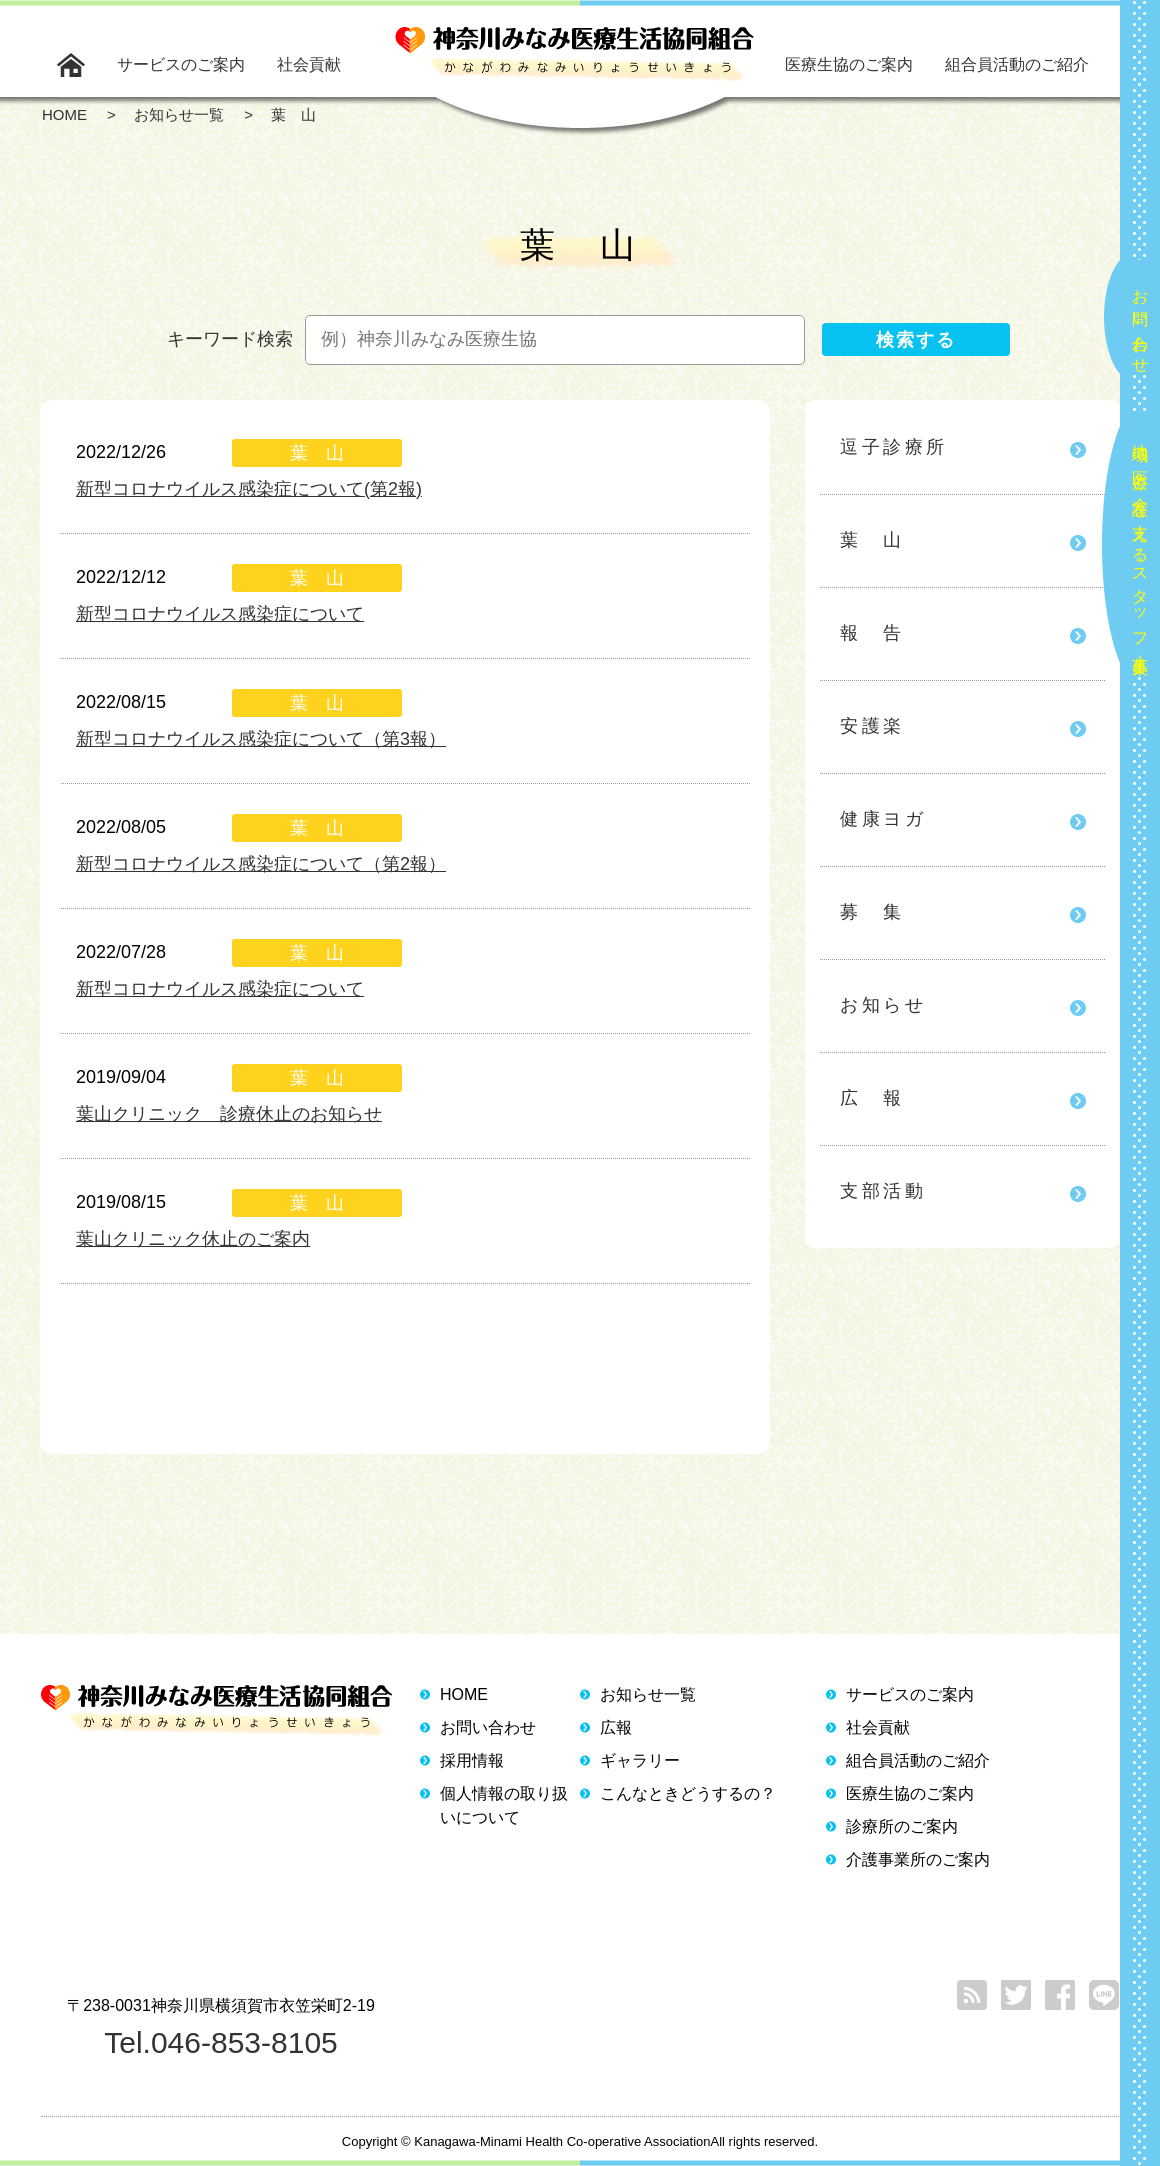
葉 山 (872, 540)
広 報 (872, 1098)
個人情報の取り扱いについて (504, 1805)
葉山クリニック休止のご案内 (193, 1239)
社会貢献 (309, 64)
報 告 (872, 633)
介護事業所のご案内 (918, 1859)
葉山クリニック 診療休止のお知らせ (229, 1114)
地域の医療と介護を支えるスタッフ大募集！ (1140, 550)
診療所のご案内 (902, 1826)
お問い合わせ (1140, 323)
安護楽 (872, 726)
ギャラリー (640, 1760)
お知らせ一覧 (648, 1694)
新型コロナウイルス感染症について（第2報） (261, 864)
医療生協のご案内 (849, 64)
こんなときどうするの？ (688, 1793)
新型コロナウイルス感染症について (220, 614)
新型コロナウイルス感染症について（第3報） (261, 739)
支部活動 (883, 1191)
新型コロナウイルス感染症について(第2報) (249, 489)
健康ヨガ (883, 819)
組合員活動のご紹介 (1017, 64)
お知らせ (883, 1005)
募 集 (872, 912)
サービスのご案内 (181, 64)
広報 (616, 1727)
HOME (464, 1694)
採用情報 (472, 1760)
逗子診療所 (894, 447)
